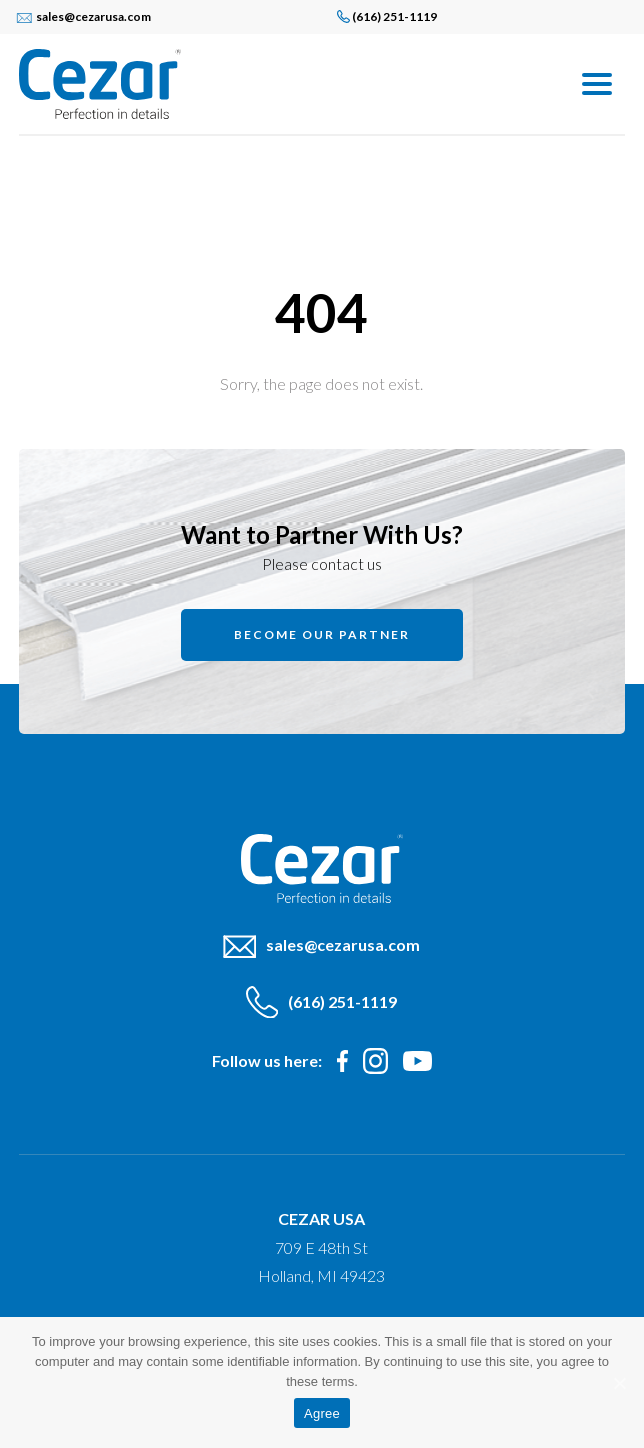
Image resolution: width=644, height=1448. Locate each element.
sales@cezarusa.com (93, 16)
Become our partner (322, 634)
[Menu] (597, 82)
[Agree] (619, 1383)
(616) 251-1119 (394, 16)
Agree (322, 1413)
